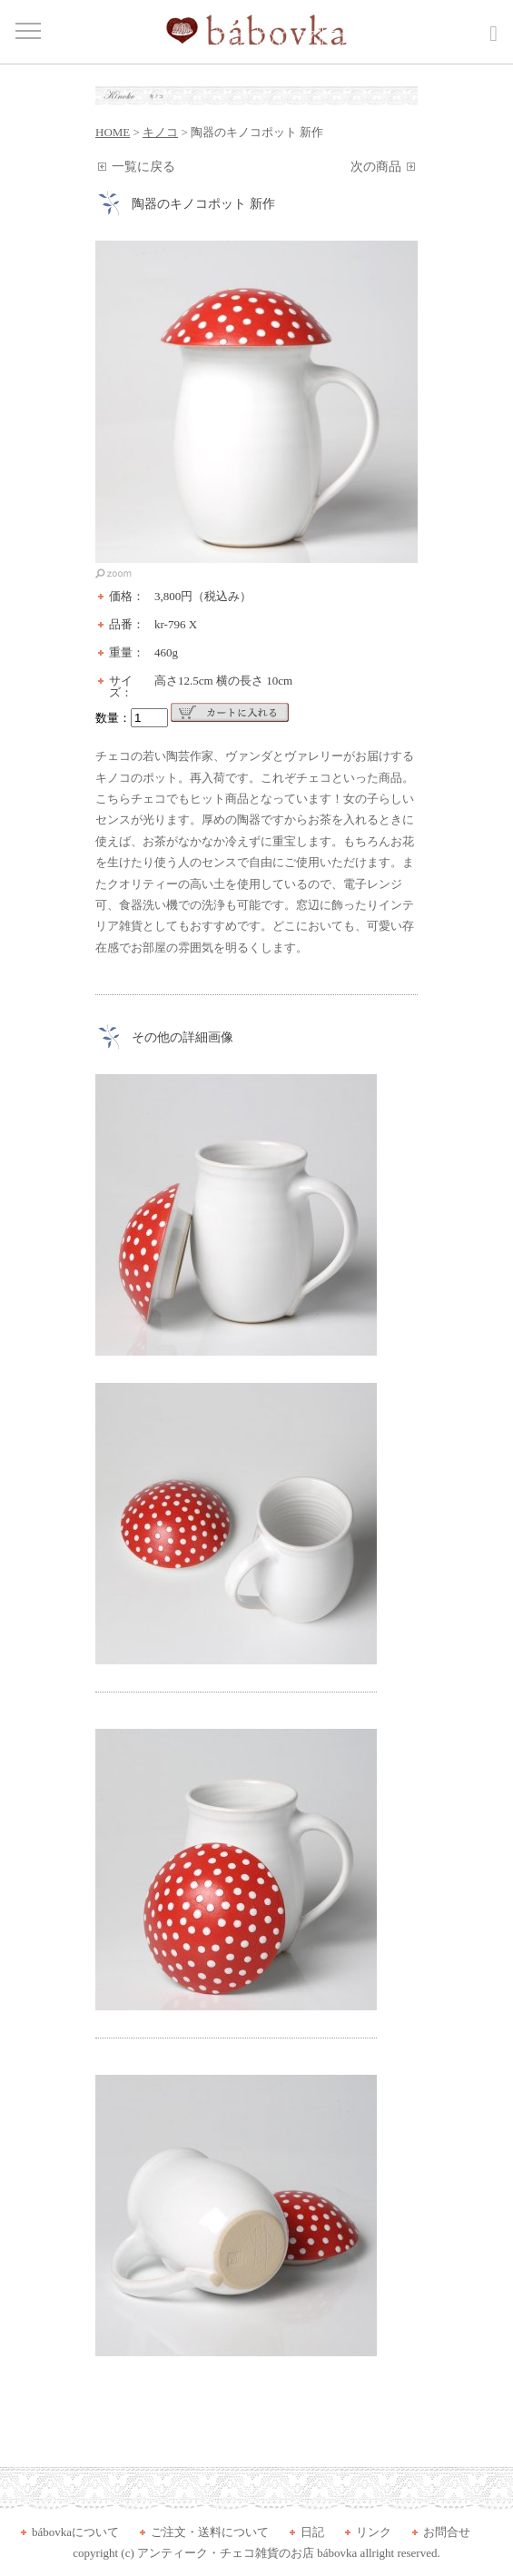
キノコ (160, 132)
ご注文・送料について (210, 2532)
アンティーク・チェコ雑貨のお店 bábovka (247, 2553)
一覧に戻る (143, 166)
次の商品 (375, 166)
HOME (112, 132)
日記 (312, 2532)
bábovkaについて (75, 2532)
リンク (373, 2532)
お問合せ (446, 2532)
